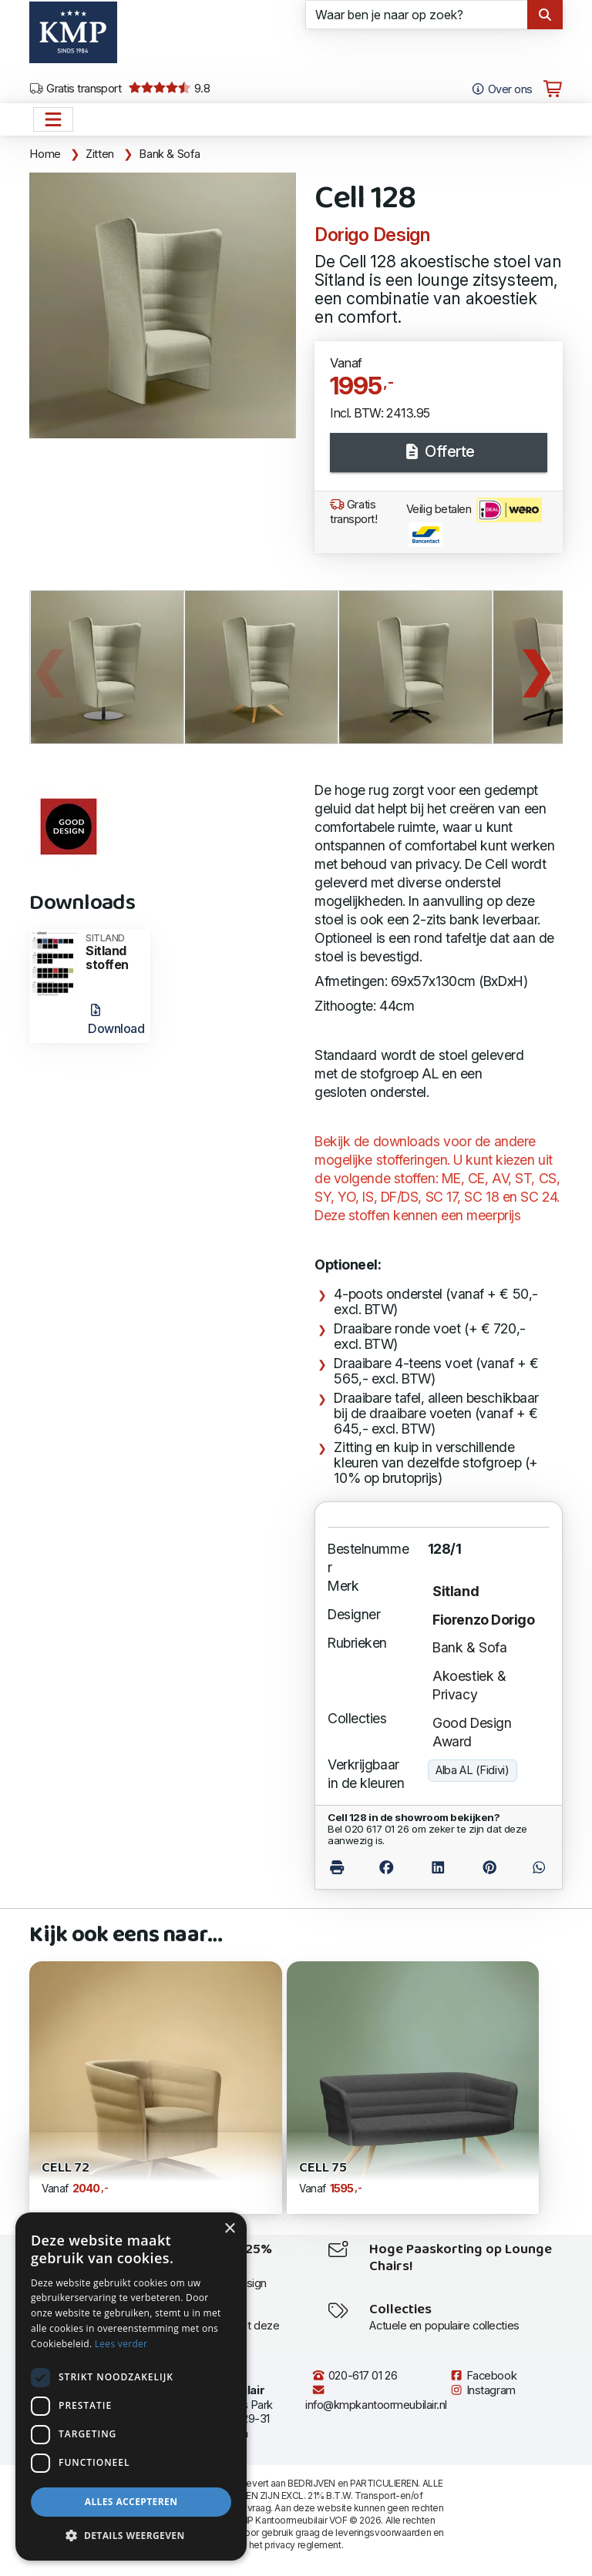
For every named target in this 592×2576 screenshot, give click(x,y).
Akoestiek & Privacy (469, 1685)
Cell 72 (65, 2168)
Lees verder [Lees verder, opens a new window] (121, 2343)
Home (45, 154)
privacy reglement (302, 2545)
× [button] (229, 2229)
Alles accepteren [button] (131, 2501)
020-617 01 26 (354, 2376)
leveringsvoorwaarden (383, 2532)
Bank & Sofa (169, 154)
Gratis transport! (354, 512)
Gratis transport (75, 89)
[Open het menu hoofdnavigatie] (53, 119)
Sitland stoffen (113, 952)
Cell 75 (323, 2168)
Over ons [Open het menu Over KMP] (501, 89)
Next (535, 667)
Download (116, 1020)
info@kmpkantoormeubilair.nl (376, 2397)
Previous (48, 667)
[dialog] (131, 2386)
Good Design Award (471, 1732)
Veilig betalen (474, 522)
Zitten (100, 154)
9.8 (169, 89)
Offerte (438, 451)
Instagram (482, 2390)
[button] (131, 2536)
